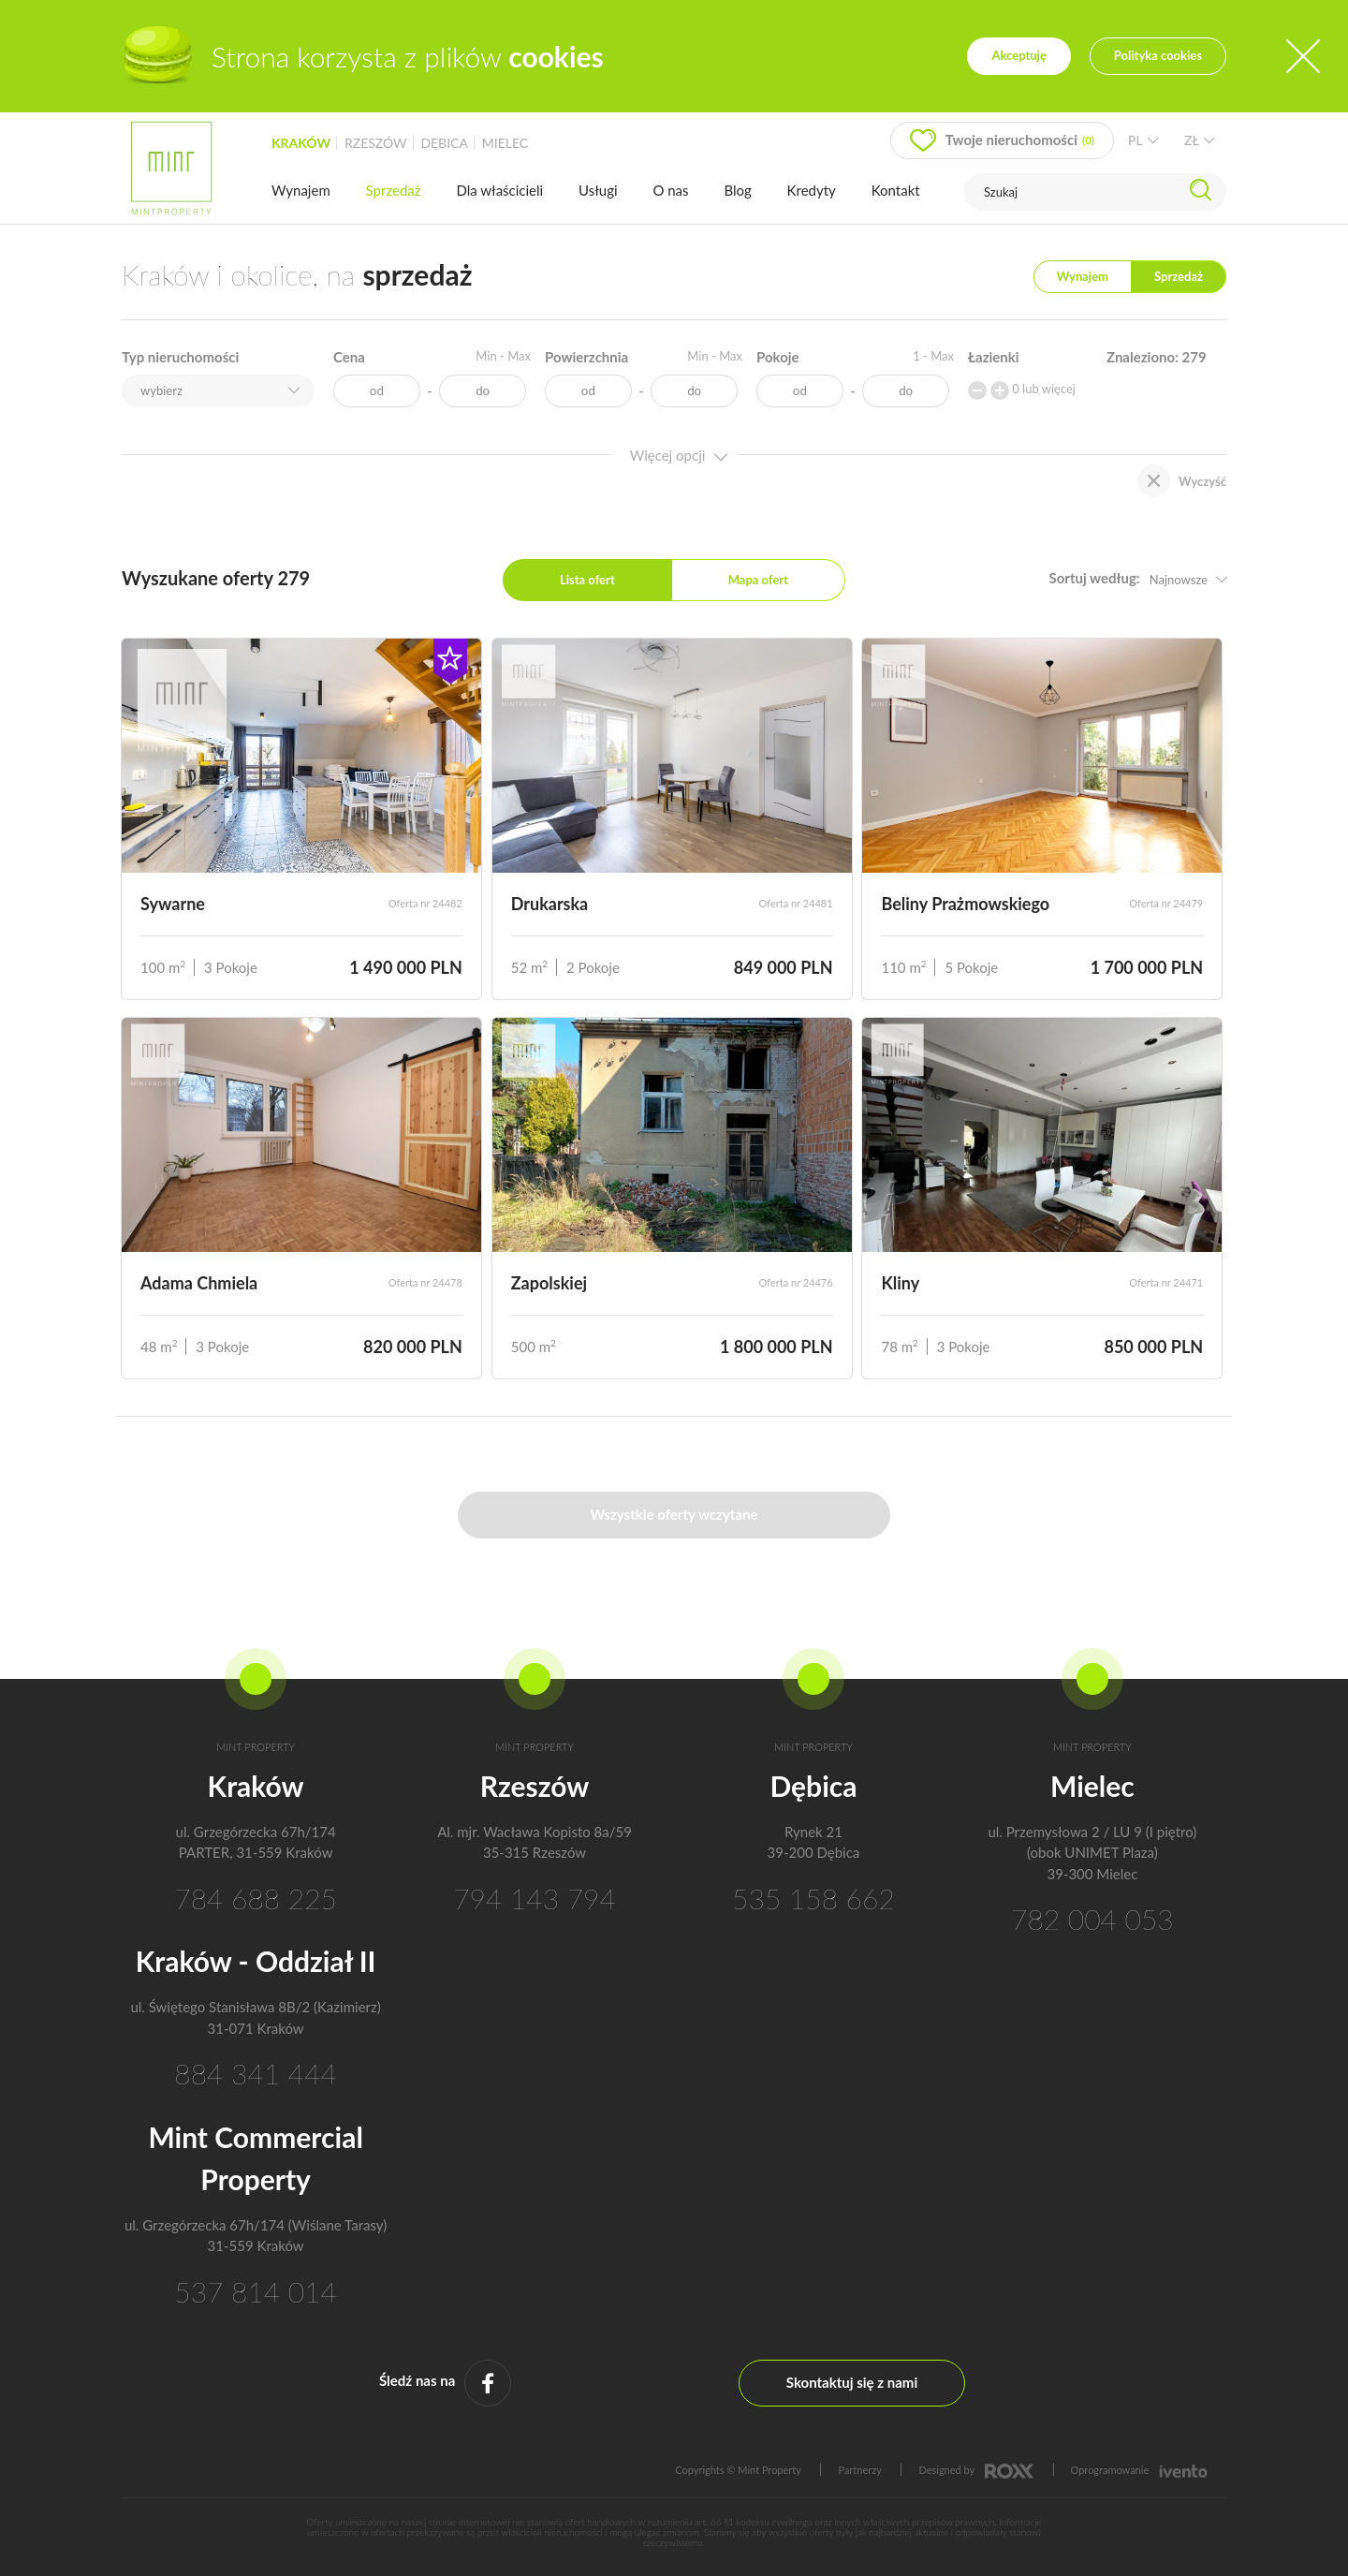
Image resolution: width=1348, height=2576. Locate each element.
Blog (737, 190)
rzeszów (375, 143)
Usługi (598, 190)
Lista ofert (587, 579)
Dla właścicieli (499, 190)
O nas (670, 190)
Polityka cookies (1158, 55)
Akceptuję (1018, 55)
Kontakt (896, 190)
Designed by (975, 2470)
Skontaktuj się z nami (851, 2382)
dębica (443, 143)
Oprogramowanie (1139, 2470)
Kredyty (811, 190)
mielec (505, 143)
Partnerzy (859, 2470)
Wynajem (300, 190)
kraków (300, 143)
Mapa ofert (758, 579)
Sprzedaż (393, 190)
